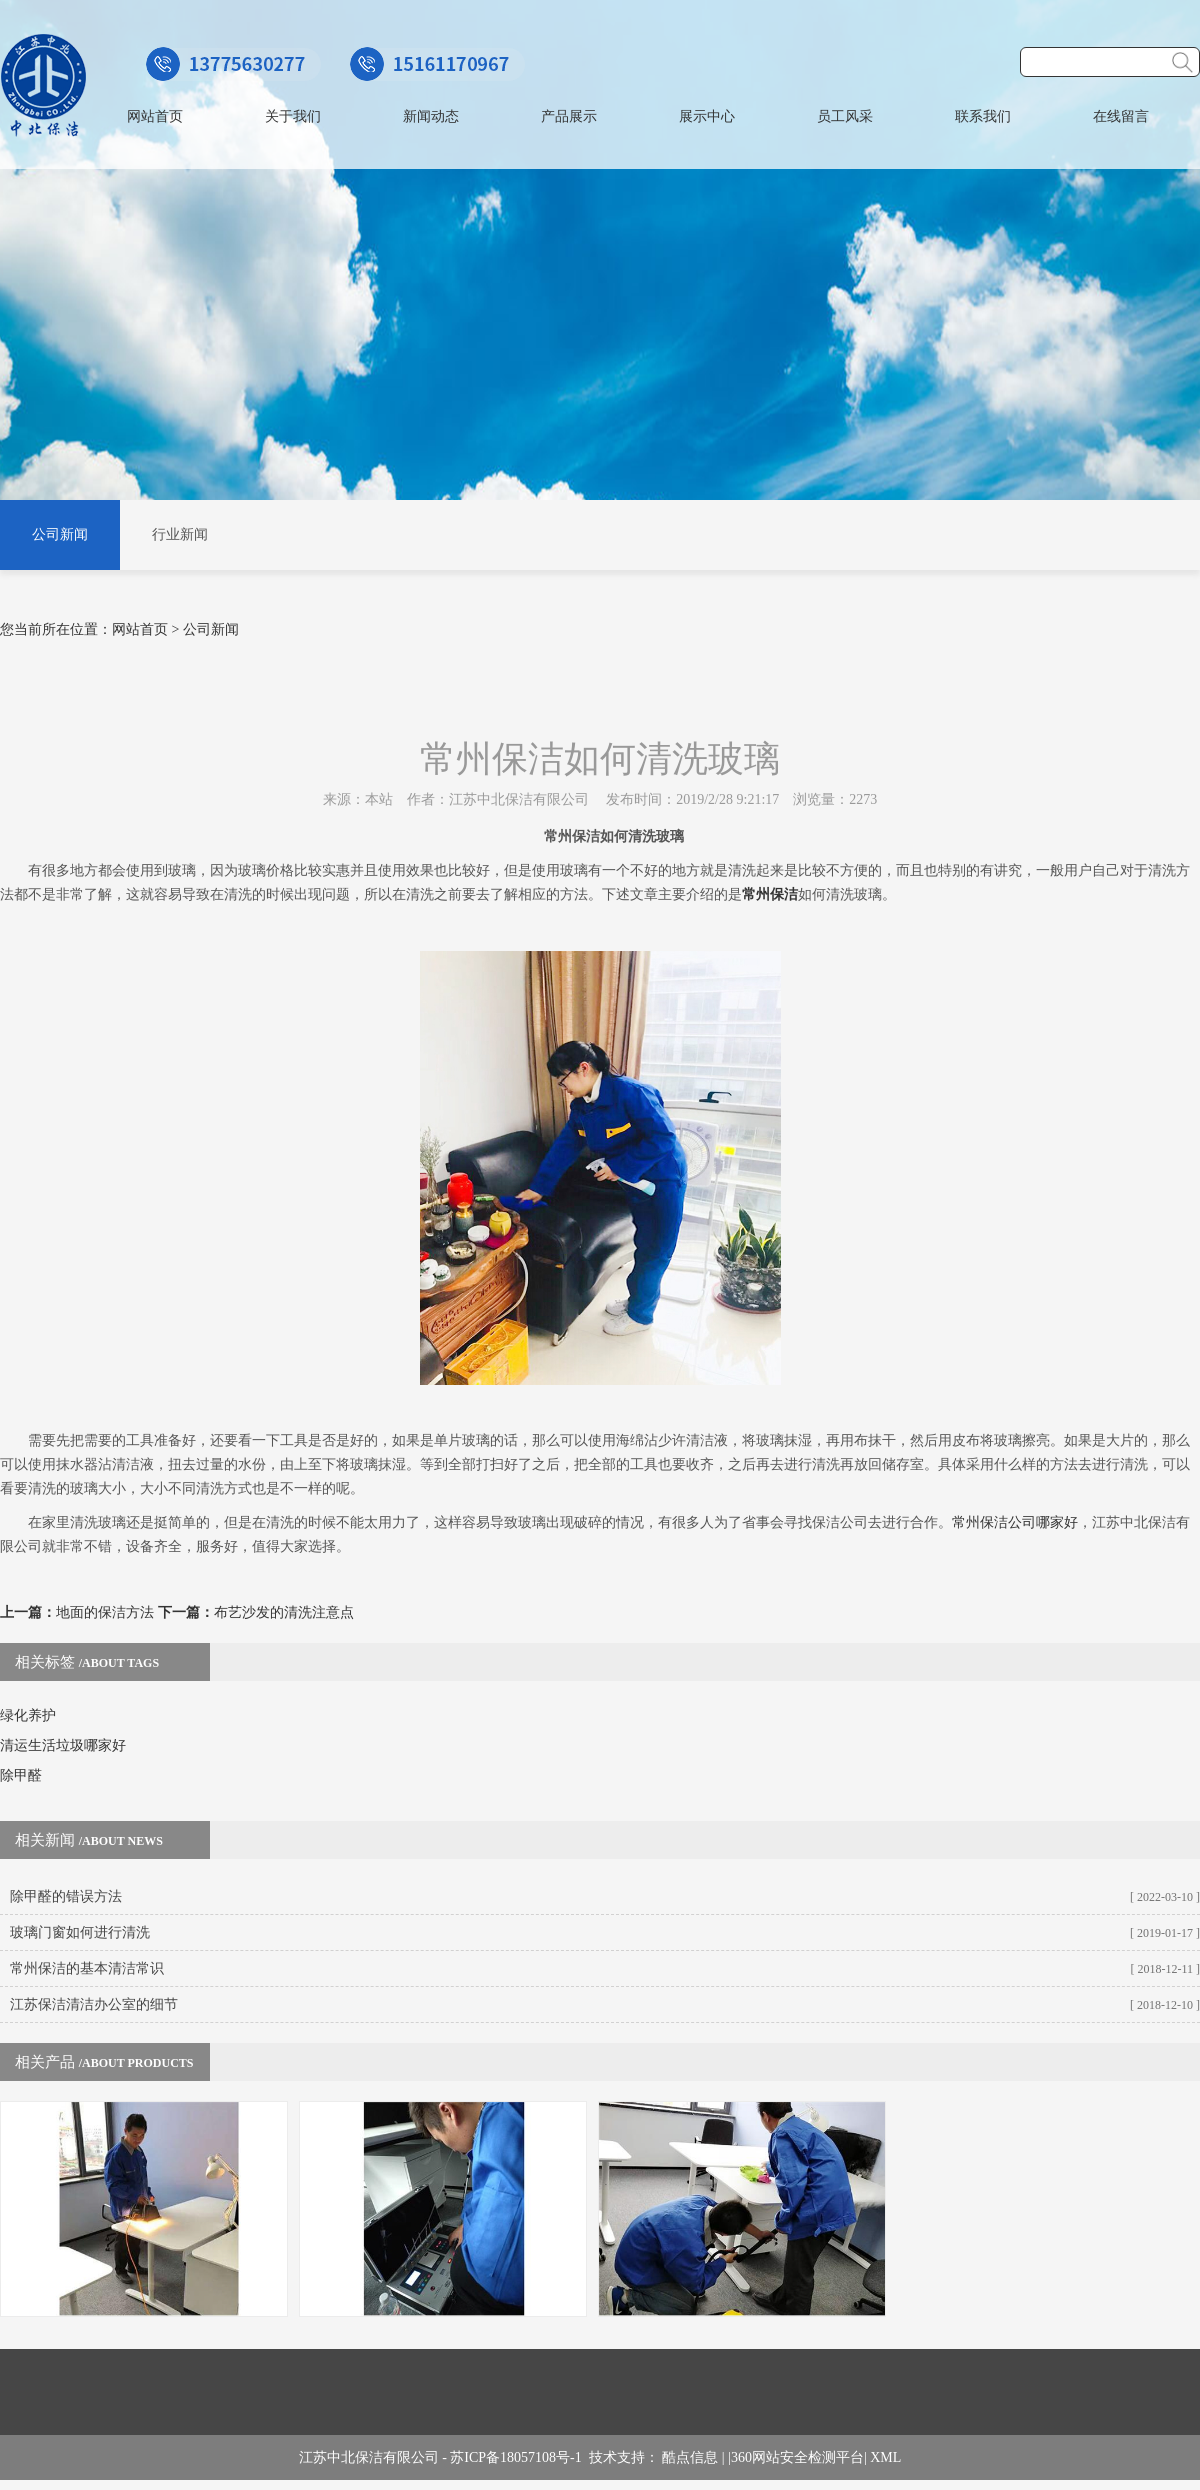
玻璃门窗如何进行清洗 (80, 1932)
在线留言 (1121, 116)
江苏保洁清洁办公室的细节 (94, 2004)
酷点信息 (690, 2457)
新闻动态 (431, 116)
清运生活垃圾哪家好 (63, 1745)
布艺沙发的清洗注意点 (284, 1612)
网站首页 (155, 116)
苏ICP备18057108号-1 (519, 2457)
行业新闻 (180, 534)
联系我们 (983, 116)
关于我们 (293, 116)
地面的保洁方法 (105, 1612)
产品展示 (569, 116)
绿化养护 (28, 1715)
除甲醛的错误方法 (66, 1896)
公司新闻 (60, 534)
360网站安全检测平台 (797, 2457)
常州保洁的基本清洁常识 (87, 1968)
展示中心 (707, 116)
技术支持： (626, 2457)
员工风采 (845, 116)
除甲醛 (21, 1775)
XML (885, 2457)
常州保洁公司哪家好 (1015, 1522)
